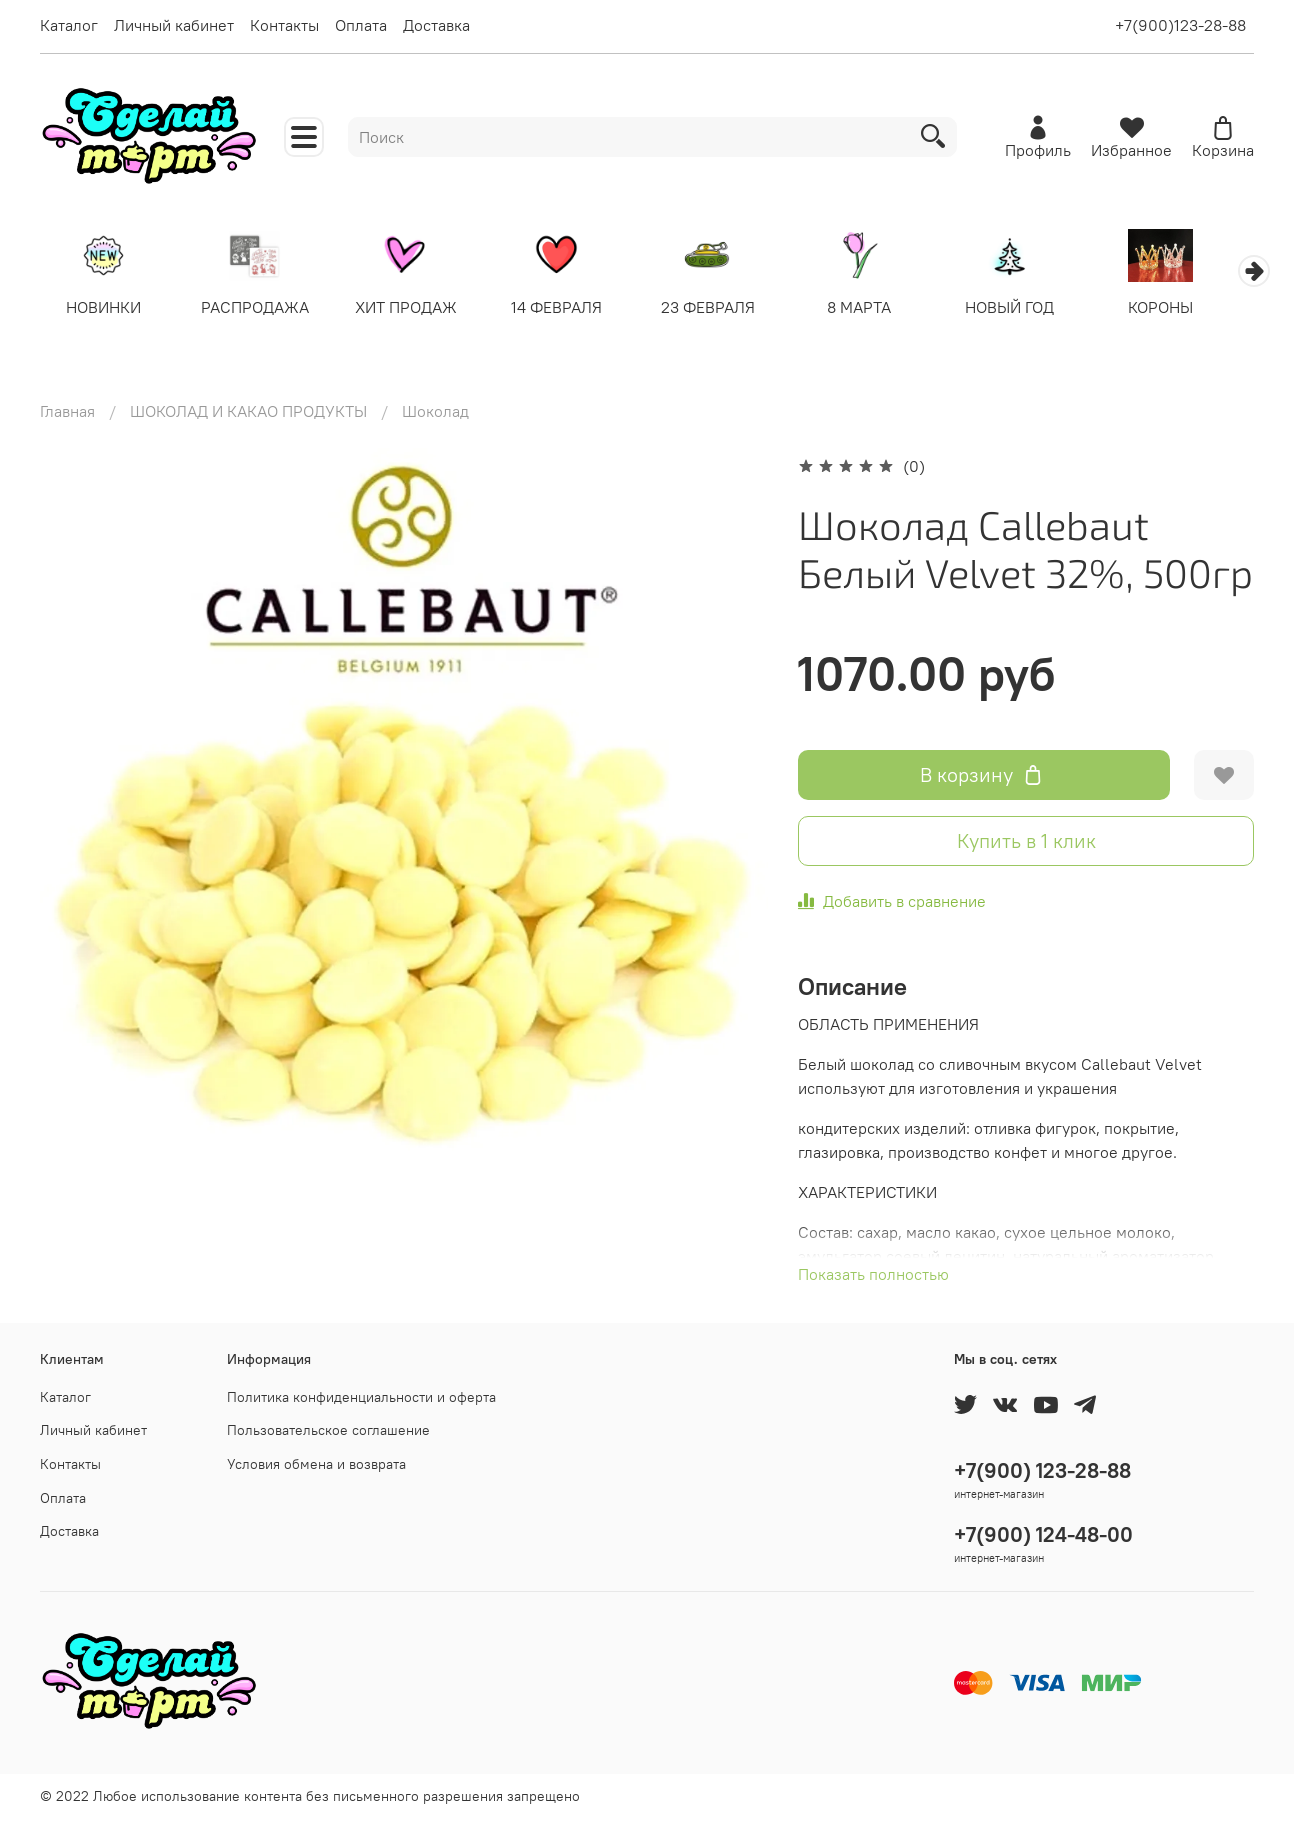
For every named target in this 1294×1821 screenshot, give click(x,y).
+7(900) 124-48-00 (1043, 1534)
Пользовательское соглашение (328, 1430)
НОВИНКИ (105, 308)
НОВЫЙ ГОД (1033, 308)
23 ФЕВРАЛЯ (724, 308)
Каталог (69, 25)
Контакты (284, 25)
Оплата (361, 25)
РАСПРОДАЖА (260, 308)
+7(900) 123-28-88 (1042, 1470)
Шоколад (435, 412)
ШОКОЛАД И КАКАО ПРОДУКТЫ (248, 412)
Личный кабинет (174, 25)
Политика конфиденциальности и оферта (361, 1397)
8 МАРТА (879, 308)
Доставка (436, 25)
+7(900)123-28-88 (1180, 25)
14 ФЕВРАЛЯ (569, 308)
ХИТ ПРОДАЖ (415, 308)
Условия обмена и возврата (316, 1464)
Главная (67, 412)
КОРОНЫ (1188, 308)
